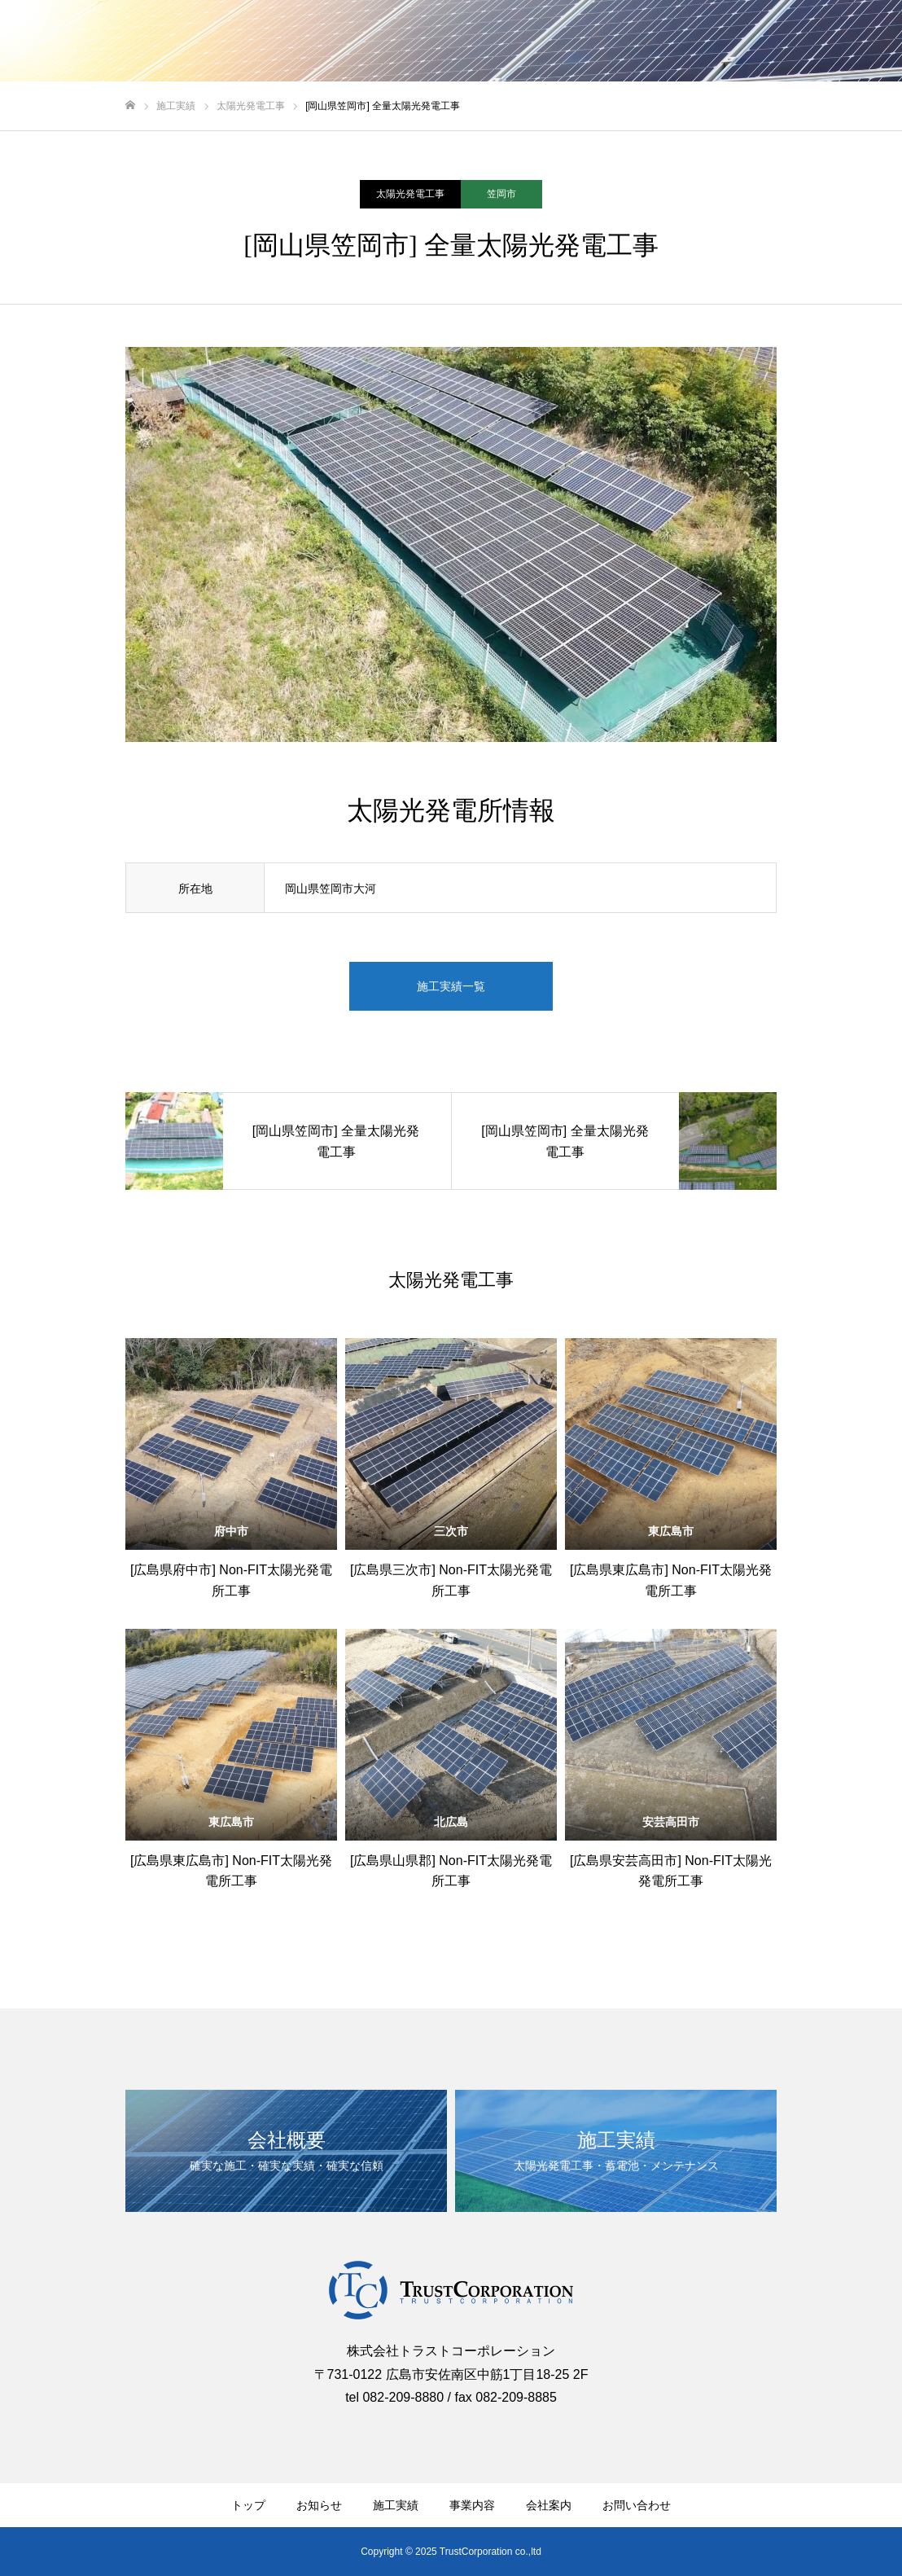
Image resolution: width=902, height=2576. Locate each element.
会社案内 (548, 2505)
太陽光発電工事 (410, 194)
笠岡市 (501, 194)
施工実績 (395, 2505)
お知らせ (319, 2505)
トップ (248, 2505)
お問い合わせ (636, 2505)
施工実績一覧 (451, 986)
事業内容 (472, 2505)
